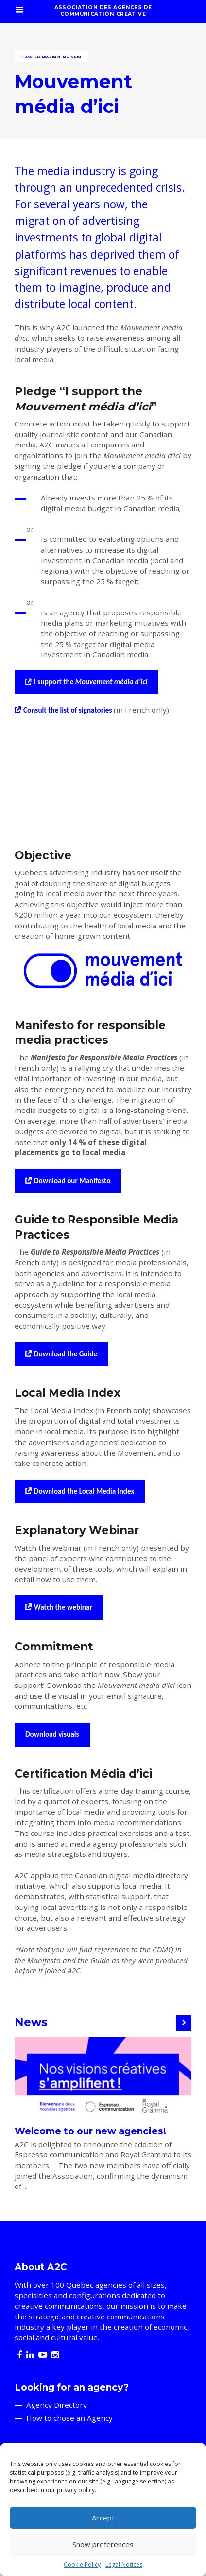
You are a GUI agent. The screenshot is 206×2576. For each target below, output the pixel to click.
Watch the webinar (63, 1607)
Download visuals (52, 1734)
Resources (31, 57)
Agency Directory (56, 2404)
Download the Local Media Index (84, 1491)
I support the (90, 681)
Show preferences (103, 2544)
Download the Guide (65, 1354)
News (31, 2022)
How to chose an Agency (69, 2418)
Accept (103, 2517)
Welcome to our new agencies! (90, 2131)
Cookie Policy (82, 2564)
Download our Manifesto (72, 1180)
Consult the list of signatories (68, 710)
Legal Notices (123, 2564)
